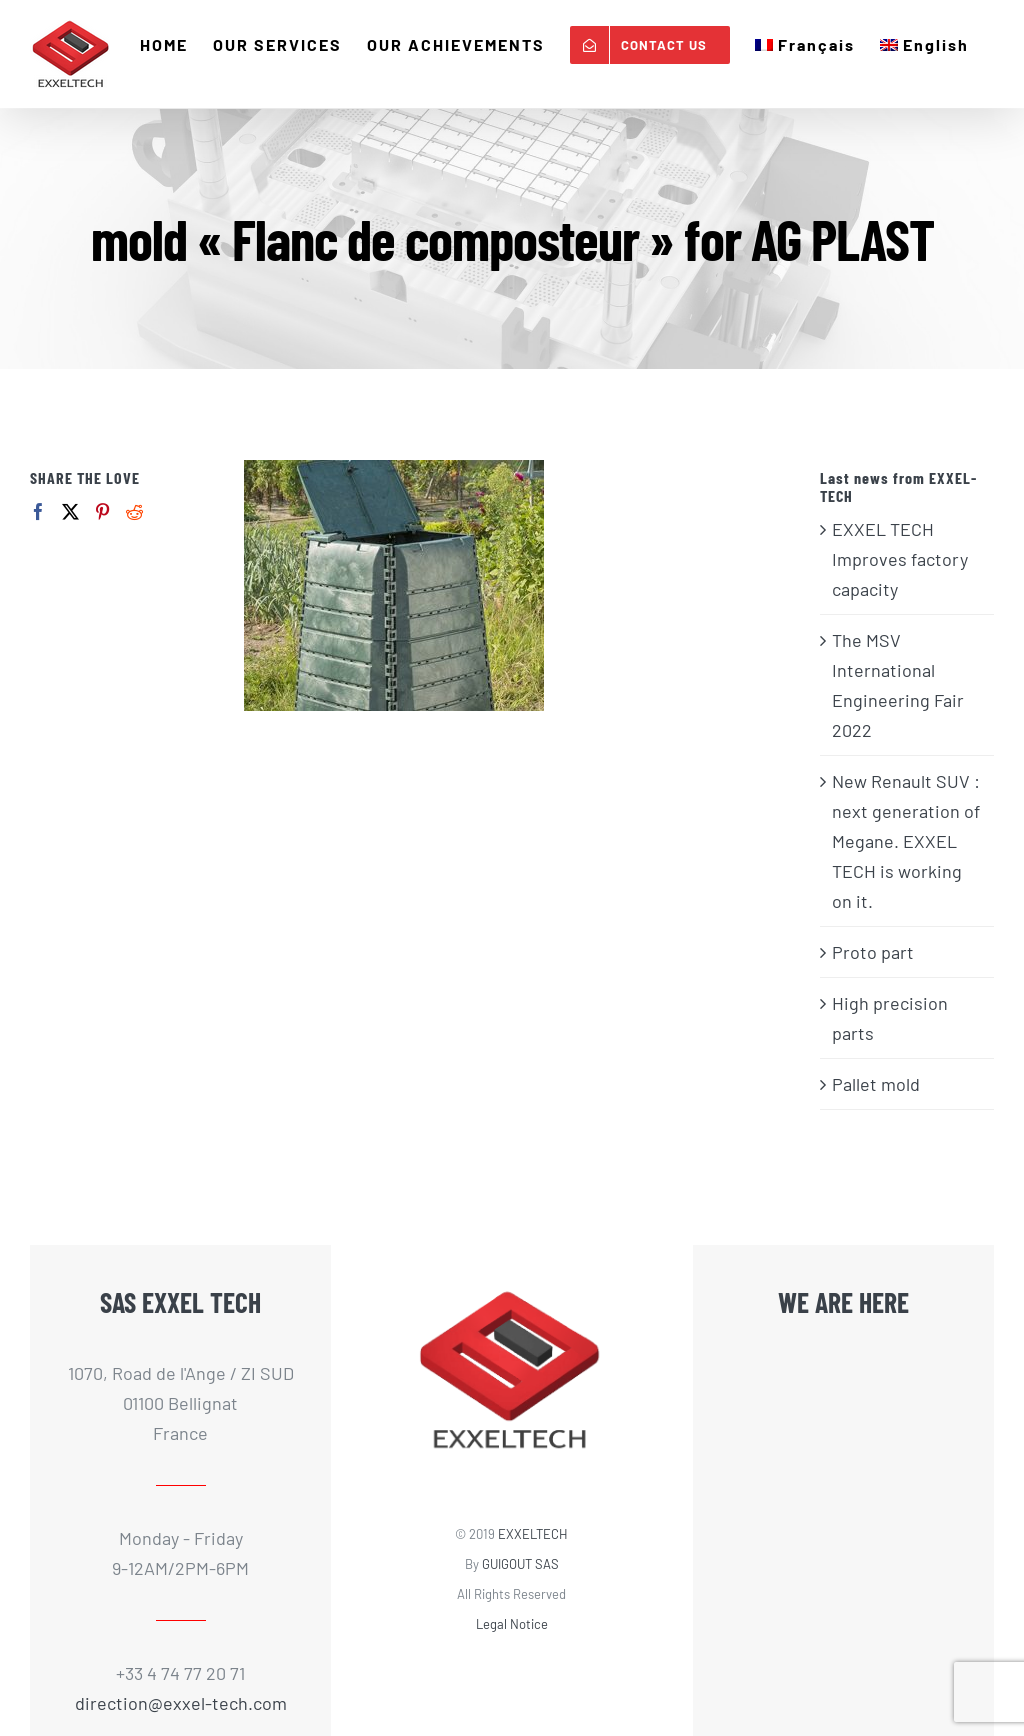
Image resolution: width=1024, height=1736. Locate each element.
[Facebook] (38, 511)
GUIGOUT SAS (520, 1564)
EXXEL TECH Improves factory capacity (900, 559)
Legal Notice (512, 1624)
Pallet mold (876, 1084)
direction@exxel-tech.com (181, 1703)
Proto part (873, 952)
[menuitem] (805, 45)
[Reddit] (134, 511)
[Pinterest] (102, 511)
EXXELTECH (533, 1534)
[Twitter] (70, 511)
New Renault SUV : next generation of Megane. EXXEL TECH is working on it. (906, 841)
